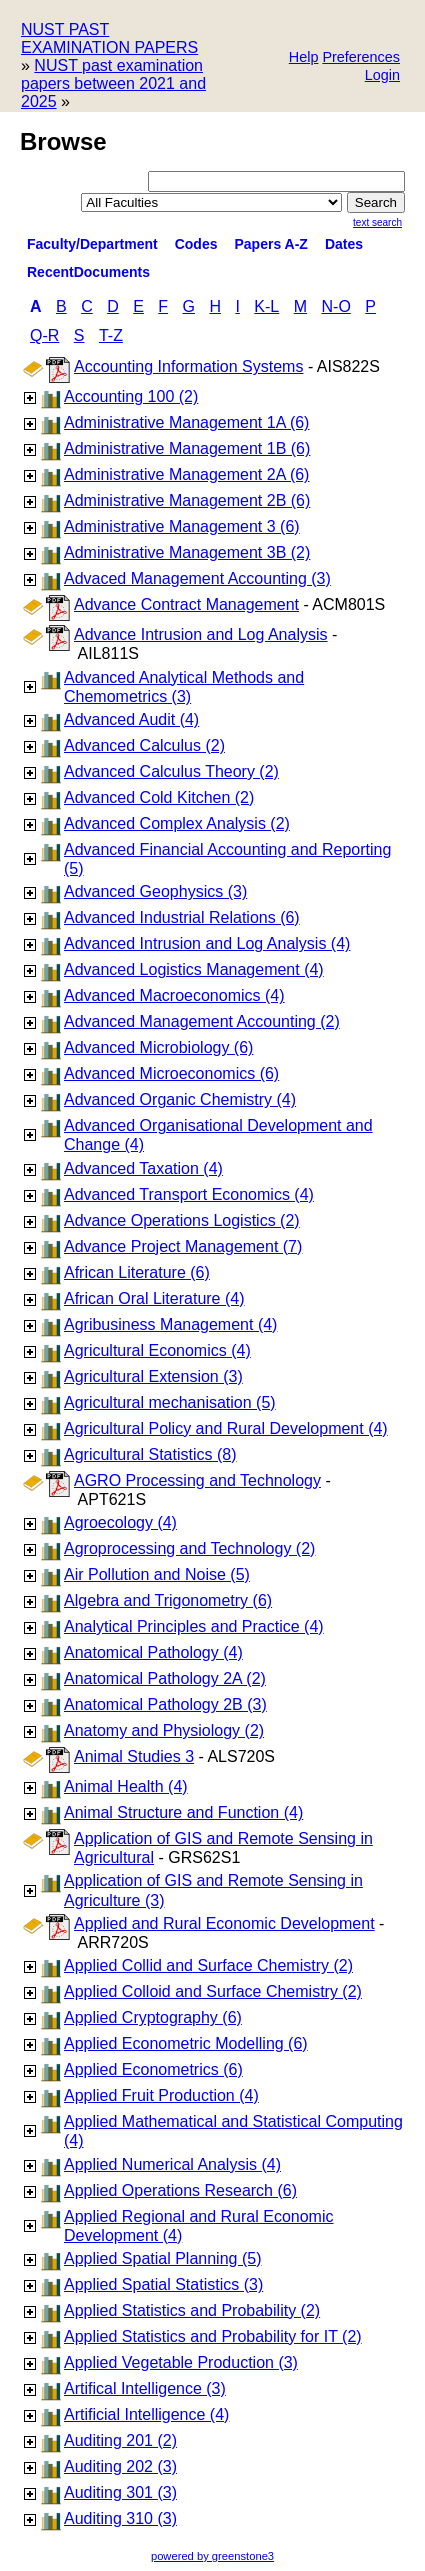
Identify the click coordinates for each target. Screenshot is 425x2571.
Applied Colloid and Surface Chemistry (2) (213, 1991)
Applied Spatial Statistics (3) (163, 2284)
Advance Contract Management (186, 604)
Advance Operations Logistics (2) (182, 1220)
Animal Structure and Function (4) (183, 1812)
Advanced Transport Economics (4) (189, 1194)
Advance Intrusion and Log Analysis (201, 634)
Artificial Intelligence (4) (146, 2414)
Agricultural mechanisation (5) (170, 1402)
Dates (344, 244)
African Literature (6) (137, 1272)
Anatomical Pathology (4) (153, 1652)
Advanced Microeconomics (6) (171, 1073)
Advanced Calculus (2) (144, 745)
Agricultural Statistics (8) (150, 1454)
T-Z (111, 335)
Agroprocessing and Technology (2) (189, 1548)
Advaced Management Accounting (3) (197, 578)
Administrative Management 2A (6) (186, 474)
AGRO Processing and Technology (197, 1480)
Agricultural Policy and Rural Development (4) (226, 1428)
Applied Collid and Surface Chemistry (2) (208, 1965)
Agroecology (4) (120, 1522)
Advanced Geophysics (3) (155, 891)
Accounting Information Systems (188, 366)
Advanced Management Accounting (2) (202, 1021)
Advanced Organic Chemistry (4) (180, 1099)
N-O (336, 306)
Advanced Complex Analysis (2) (177, 823)
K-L (266, 306)
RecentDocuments (88, 272)
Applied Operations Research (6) (180, 2190)
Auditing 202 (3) (120, 2466)
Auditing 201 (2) (120, 2440)
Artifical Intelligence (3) (145, 2388)
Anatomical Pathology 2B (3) (165, 1704)
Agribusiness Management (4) (170, 1324)
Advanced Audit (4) (131, 719)
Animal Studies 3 (134, 1756)
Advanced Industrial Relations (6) (182, 917)
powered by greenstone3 (212, 2556)
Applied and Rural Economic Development (224, 1923)
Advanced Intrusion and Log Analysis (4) (207, 943)
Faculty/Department (92, 244)
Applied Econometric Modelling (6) (186, 2043)
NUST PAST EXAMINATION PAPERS (109, 38)
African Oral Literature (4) (154, 1298)
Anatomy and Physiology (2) (164, 1730)
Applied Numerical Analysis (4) (172, 2164)
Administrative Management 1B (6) (187, 448)
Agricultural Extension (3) (153, 1376)
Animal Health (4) (126, 1786)
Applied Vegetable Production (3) (181, 2362)
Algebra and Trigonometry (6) (168, 1600)
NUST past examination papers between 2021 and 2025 (113, 83)
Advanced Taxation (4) (143, 1168)
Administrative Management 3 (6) (182, 526)
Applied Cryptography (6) (153, 2017)
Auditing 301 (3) (120, 2492)
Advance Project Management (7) (183, 1246)
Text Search (377, 222)
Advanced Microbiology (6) (158, 1047)
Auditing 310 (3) (120, 2518)
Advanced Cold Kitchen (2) (159, 797)
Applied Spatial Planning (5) (162, 2258)
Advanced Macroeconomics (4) (174, 995)
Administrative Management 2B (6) (187, 500)
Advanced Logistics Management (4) (194, 969)
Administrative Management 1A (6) (186, 422)
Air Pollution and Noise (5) (157, 1574)
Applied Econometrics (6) (153, 2069)
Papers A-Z (271, 244)
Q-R (44, 335)
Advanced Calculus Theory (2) (171, 771)
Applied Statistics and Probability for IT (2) (213, 2336)
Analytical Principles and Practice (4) (194, 1626)
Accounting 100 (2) (131, 396)
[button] (361, 58)
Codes (196, 244)
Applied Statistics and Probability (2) (192, 2310)
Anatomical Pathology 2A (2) (165, 1678)
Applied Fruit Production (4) (161, 2095)
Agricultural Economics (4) (157, 1350)
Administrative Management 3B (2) (187, 552)
